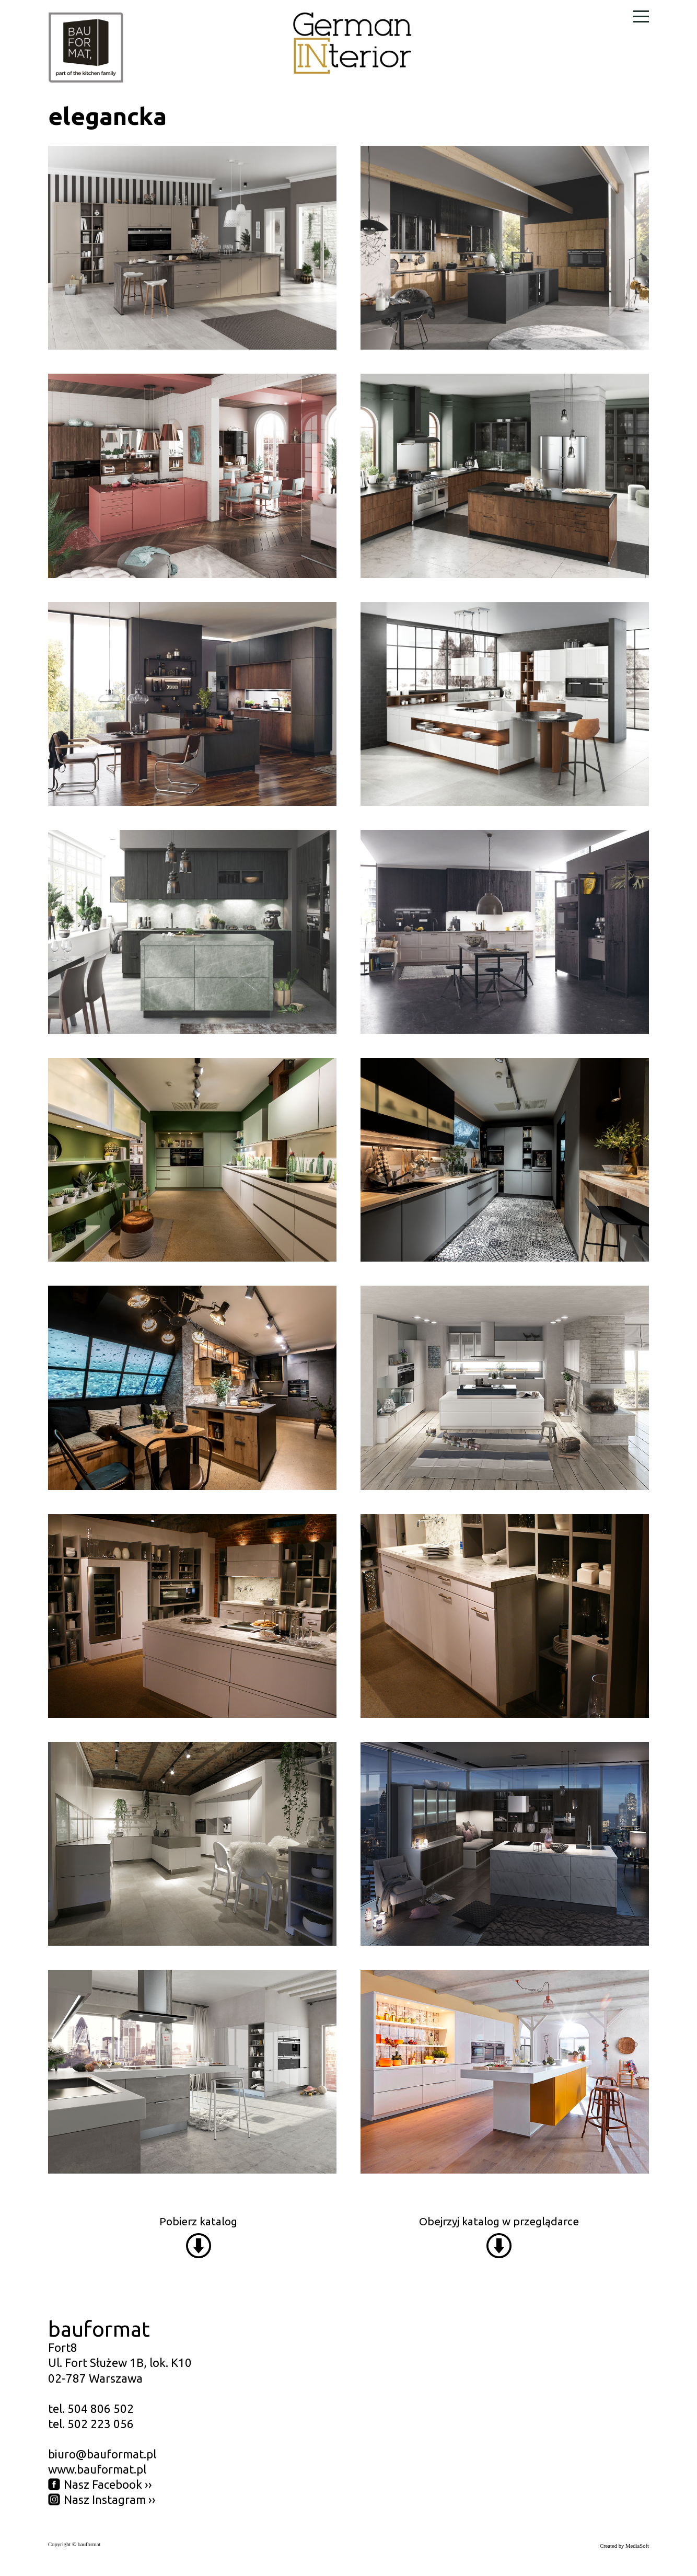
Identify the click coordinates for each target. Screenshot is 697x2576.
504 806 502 (100, 2408)
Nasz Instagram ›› (110, 2499)
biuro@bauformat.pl (102, 2454)
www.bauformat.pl (97, 2469)
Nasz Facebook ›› (108, 2484)
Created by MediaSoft (624, 2546)
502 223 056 (100, 2423)
